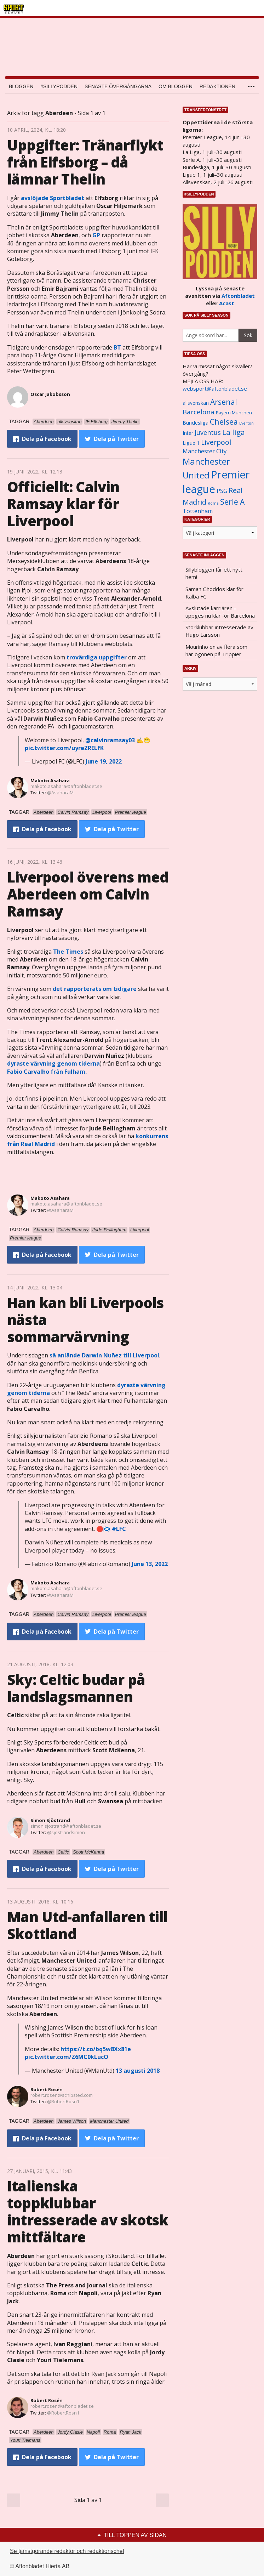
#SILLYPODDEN (59, 86)
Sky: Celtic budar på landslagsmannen (76, 1688)
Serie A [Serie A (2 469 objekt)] (232, 502)
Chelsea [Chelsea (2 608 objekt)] (224, 421)
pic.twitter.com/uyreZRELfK (64, 748)
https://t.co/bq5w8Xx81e (96, 2049)
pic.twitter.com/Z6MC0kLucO (66, 2057)
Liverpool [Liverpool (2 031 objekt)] (216, 442)
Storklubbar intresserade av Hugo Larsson (219, 631)
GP (96, 235)
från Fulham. (47, 1072)
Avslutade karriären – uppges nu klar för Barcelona (220, 612)
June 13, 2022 (150, 1564)
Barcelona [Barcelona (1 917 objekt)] (198, 411)
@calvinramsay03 (110, 740)
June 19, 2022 (104, 761)
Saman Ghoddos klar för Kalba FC (214, 592)
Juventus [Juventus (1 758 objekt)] (208, 432)
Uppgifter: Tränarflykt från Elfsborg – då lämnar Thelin (85, 162)
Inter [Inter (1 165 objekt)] (188, 433)
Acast (226, 303)
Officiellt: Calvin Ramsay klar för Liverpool (63, 503)
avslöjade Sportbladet (52, 198)
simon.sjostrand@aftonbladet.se (65, 1826)
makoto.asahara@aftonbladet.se (66, 786)
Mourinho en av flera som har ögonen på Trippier (216, 650)
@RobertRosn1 (63, 2101)
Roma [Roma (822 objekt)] (213, 503)
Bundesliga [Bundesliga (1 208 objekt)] (195, 422)
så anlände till (104, 1355)
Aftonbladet (238, 295)
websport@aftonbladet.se (215, 388)
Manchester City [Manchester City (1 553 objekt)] (204, 451)
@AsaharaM (60, 792)
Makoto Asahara (50, 780)
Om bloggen (176, 86)
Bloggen (21, 86)
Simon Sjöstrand (50, 1820)
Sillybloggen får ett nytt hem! (213, 573)
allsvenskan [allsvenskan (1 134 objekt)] (196, 403)
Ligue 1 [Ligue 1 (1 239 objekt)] (191, 442)
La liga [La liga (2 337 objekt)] (233, 432)
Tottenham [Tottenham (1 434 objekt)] (198, 511)
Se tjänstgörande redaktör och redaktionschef (67, 2551)
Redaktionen (217, 86)
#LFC (119, 1529)
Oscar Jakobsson (50, 394)
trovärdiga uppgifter (97, 657)
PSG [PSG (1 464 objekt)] (222, 491)
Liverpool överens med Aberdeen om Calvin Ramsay (87, 894)
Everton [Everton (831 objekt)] (246, 423)
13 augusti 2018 (138, 2071)
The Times (68, 951)
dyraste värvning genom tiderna (53, 1063)
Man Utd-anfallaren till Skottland (87, 1925)
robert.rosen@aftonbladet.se (62, 2406)
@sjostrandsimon (66, 1832)
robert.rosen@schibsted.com (61, 2095)
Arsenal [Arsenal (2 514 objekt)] (223, 402)
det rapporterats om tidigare (95, 989)
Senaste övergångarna (118, 86)
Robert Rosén (46, 2089)
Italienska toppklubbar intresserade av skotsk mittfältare (87, 2211)
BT (117, 347)
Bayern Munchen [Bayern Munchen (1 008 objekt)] (234, 413)
